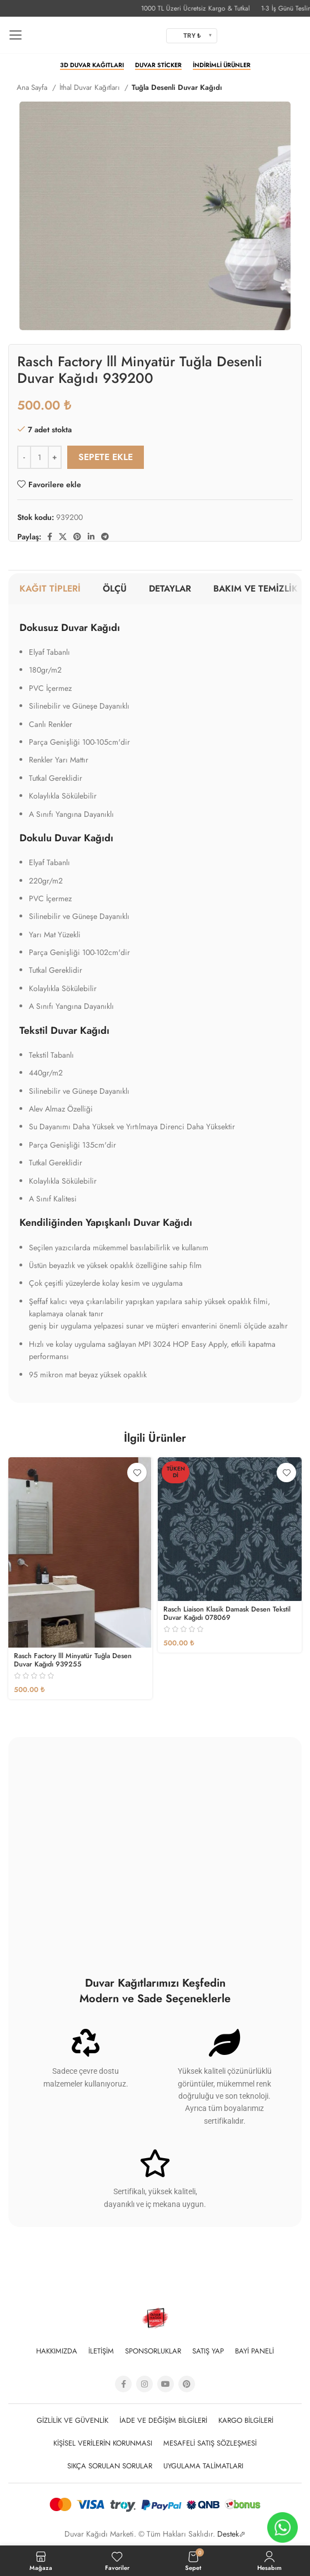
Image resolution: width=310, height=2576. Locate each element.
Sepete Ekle (105, 457)
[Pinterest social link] (77, 536)
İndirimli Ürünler (222, 65)
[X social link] (63, 536)
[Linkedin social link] (91, 536)
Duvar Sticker (158, 65)
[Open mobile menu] (15, 35)
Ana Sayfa (33, 87)
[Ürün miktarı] (39, 457)
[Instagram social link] (144, 2384)
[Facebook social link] (50, 536)
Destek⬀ (231, 2533)
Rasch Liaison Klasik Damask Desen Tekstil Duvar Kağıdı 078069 (227, 1613)
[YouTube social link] (165, 2384)
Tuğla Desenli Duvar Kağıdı (177, 87)
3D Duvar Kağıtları (92, 65)
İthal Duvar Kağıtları (90, 87)
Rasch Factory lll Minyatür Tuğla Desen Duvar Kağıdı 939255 (73, 1660)
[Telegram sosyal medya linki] (105, 536)
